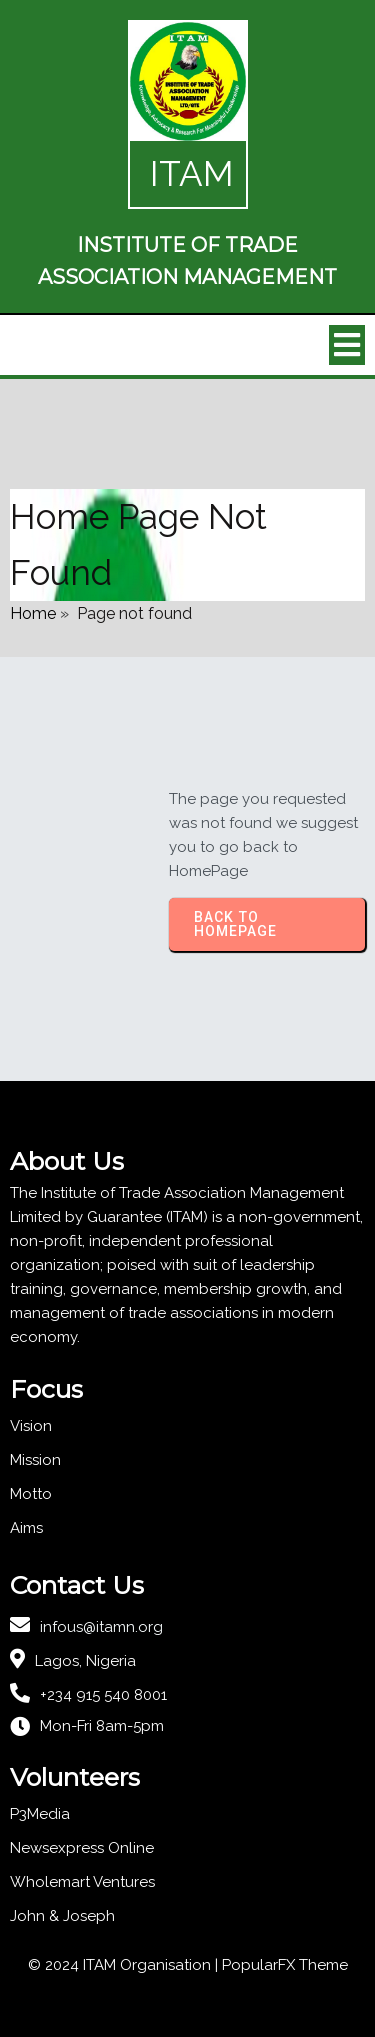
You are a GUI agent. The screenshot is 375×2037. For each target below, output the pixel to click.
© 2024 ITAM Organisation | (125, 1965)
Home (33, 613)
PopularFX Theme (285, 1965)
